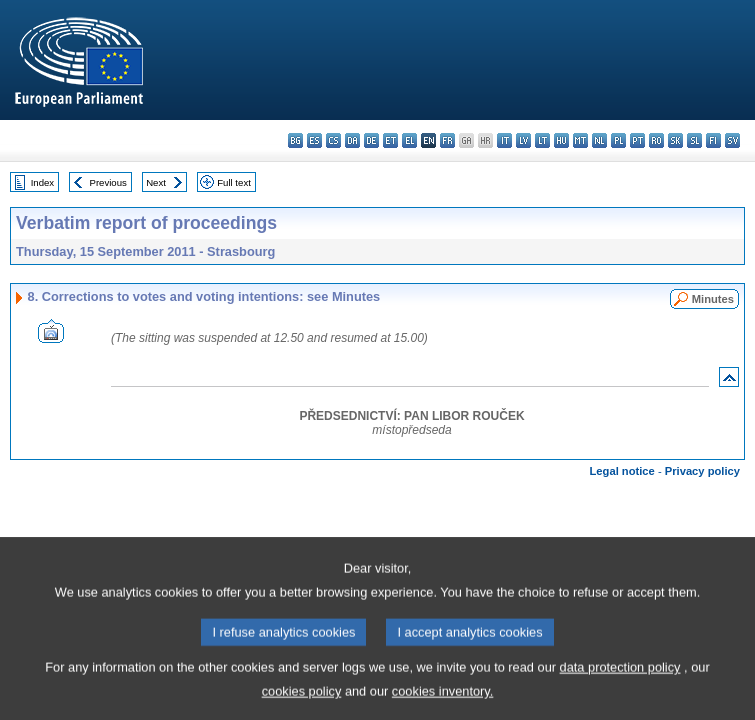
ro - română (656, 140)
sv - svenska (732, 140)
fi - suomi (713, 140)
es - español (314, 140)
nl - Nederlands (599, 140)
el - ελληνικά (409, 140)
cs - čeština (333, 140)
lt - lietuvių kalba (542, 140)
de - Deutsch (371, 140)
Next (156, 182)
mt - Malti (580, 140)
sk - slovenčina (675, 140)
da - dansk (352, 140)
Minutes (713, 299)
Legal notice (622, 471)
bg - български (295, 140)
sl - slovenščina (694, 140)
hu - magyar (561, 140)
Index (42, 182)
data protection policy (620, 689)
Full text (234, 182)
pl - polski (618, 140)
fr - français (447, 140)
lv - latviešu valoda (523, 140)
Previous (108, 182)
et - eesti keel (390, 140)
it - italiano (504, 140)
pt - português (637, 140)
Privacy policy (702, 471)
